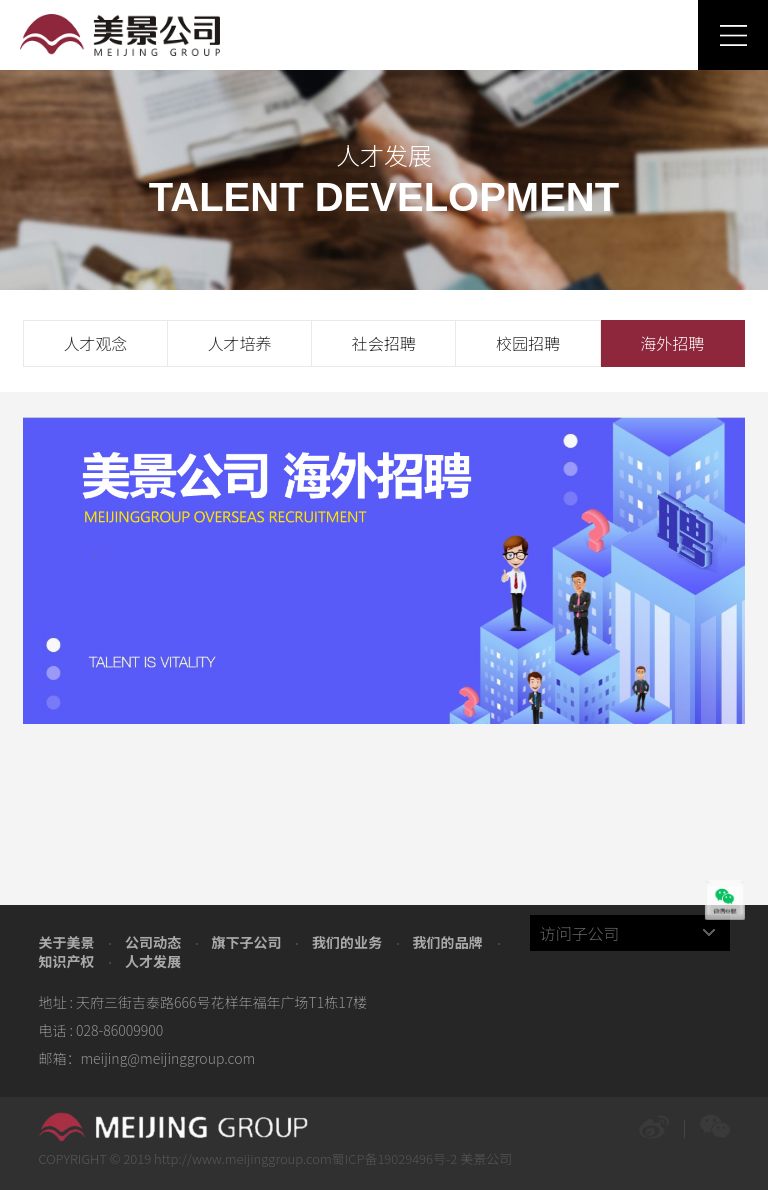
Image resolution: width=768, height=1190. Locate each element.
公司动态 (153, 942)
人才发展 (153, 961)
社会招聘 (384, 343)
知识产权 (66, 961)
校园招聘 (528, 343)
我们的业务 (347, 942)
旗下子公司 (246, 942)
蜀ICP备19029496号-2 (395, 1158)
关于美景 (66, 942)
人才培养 (240, 343)
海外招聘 (672, 343)
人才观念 (95, 343)
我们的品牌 (448, 942)
